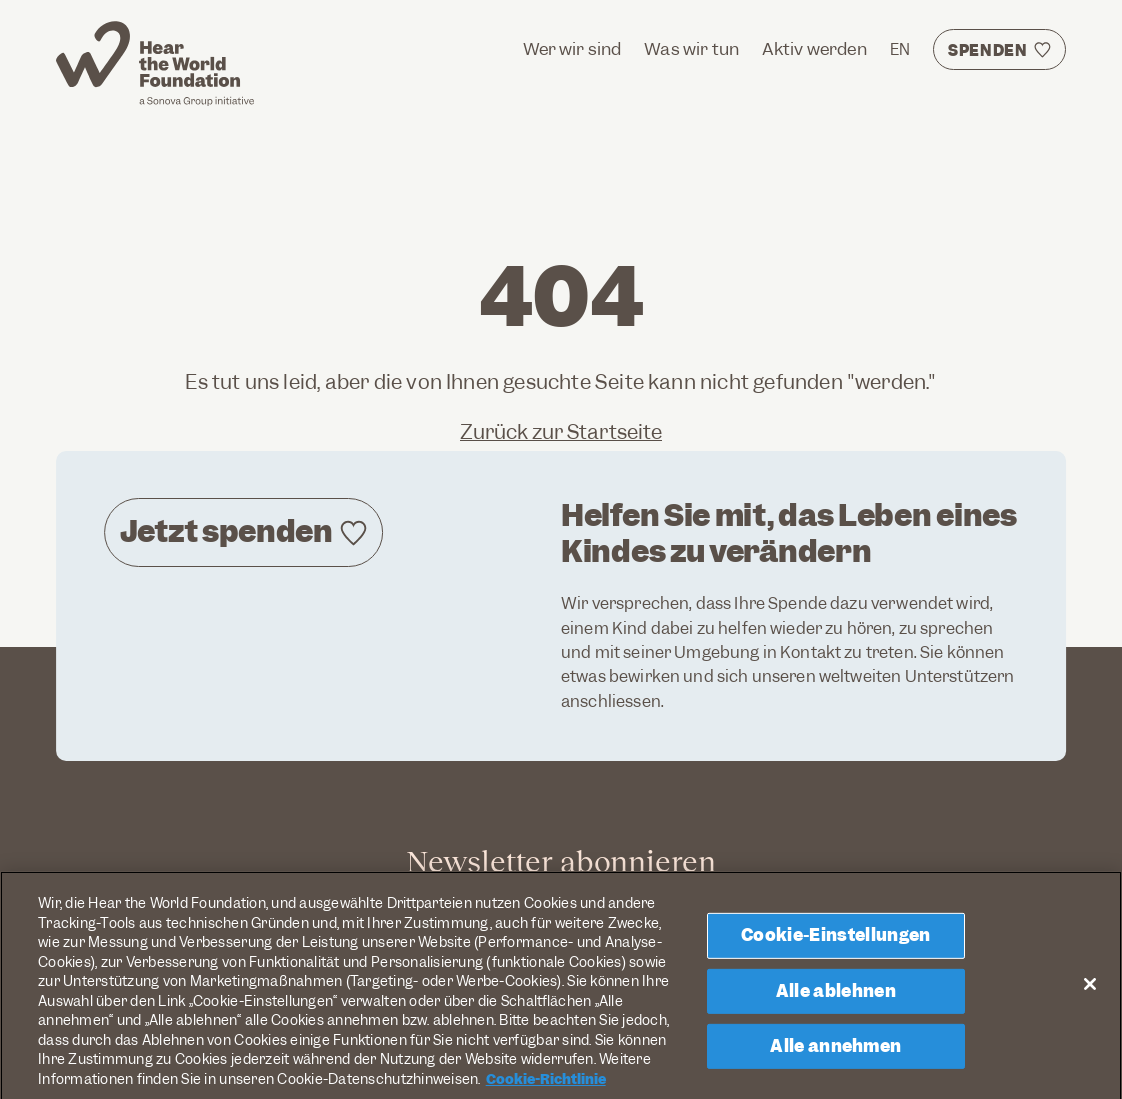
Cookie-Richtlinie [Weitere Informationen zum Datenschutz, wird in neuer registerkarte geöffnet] (546, 1088)
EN (900, 50)
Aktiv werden (814, 49)
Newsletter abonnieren (561, 861)
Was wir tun (691, 49)
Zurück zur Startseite (561, 432)
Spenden (988, 51)
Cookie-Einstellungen (835, 944)
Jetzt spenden (226, 531)
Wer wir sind (572, 49)
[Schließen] (1090, 992)
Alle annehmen (835, 1054)
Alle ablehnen (836, 999)
